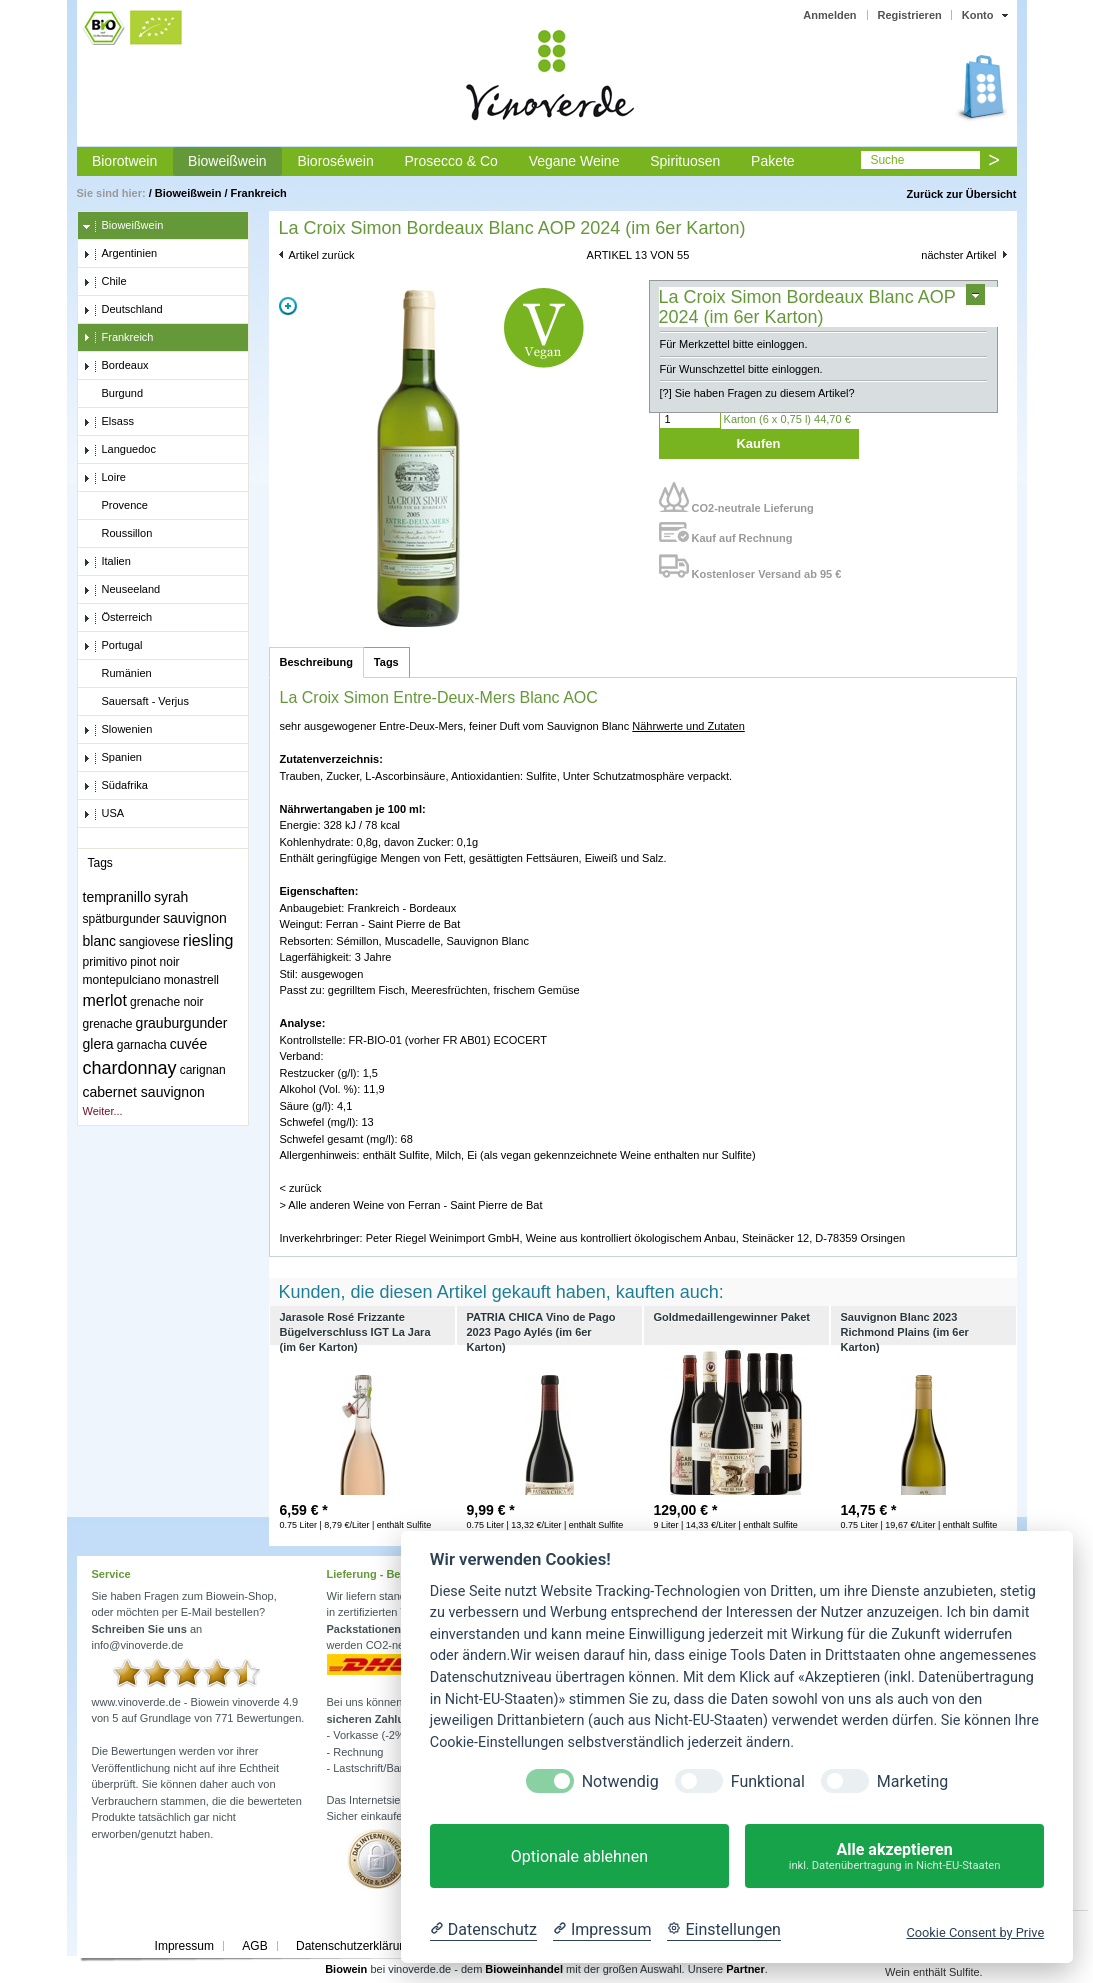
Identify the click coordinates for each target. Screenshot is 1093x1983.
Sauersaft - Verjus (136, 702)
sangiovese (149, 942)
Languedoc (119, 450)
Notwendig (620, 1781)
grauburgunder (182, 1023)
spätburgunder (121, 919)
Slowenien (118, 730)
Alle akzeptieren (894, 1856)
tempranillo (117, 897)
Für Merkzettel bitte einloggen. (734, 344)
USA (104, 814)
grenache (108, 1024)
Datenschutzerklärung (354, 1946)
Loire (104, 478)
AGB (254, 1946)
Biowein (346, 1969)
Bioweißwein (227, 161)
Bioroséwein (335, 161)
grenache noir (166, 1002)
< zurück (301, 1188)
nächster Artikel (958, 255)
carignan (203, 1070)
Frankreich (259, 193)
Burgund (113, 394)
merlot (105, 1000)
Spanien (112, 758)
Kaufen (758, 443)
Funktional (768, 1781)
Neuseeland (122, 590)
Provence (115, 506)
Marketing (912, 1781)
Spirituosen (685, 161)
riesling (208, 940)
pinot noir (154, 962)
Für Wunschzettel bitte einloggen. (741, 369)
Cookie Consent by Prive (975, 1932)
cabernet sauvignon (144, 1092)
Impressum (184, 1946)
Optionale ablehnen (579, 1856)
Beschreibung (316, 662)
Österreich (118, 618)
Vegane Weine (574, 161)
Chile (105, 282)
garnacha (142, 1045)
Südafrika (115, 786)
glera (98, 1044)
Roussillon (118, 534)
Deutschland (123, 310)
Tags (386, 662)
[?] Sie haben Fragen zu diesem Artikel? (757, 393)
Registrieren (910, 15)
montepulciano (122, 980)
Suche (887, 160)
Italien (107, 562)
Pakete (773, 161)
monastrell (191, 980)
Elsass (108, 422)
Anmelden (829, 15)
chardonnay (130, 1068)
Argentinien (120, 254)
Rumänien (117, 674)
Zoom (288, 306)
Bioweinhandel (524, 1969)
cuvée (188, 1044)
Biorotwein (124, 161)
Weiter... (103, 1111)
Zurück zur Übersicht (961, 194)
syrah (171, 897)
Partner (745, 1969)
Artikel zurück (322, 255)
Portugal (113, 646)
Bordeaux (116, 366)
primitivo (105, 962)
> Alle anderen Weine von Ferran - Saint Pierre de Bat (411, 1205)
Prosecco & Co (450, 161)
